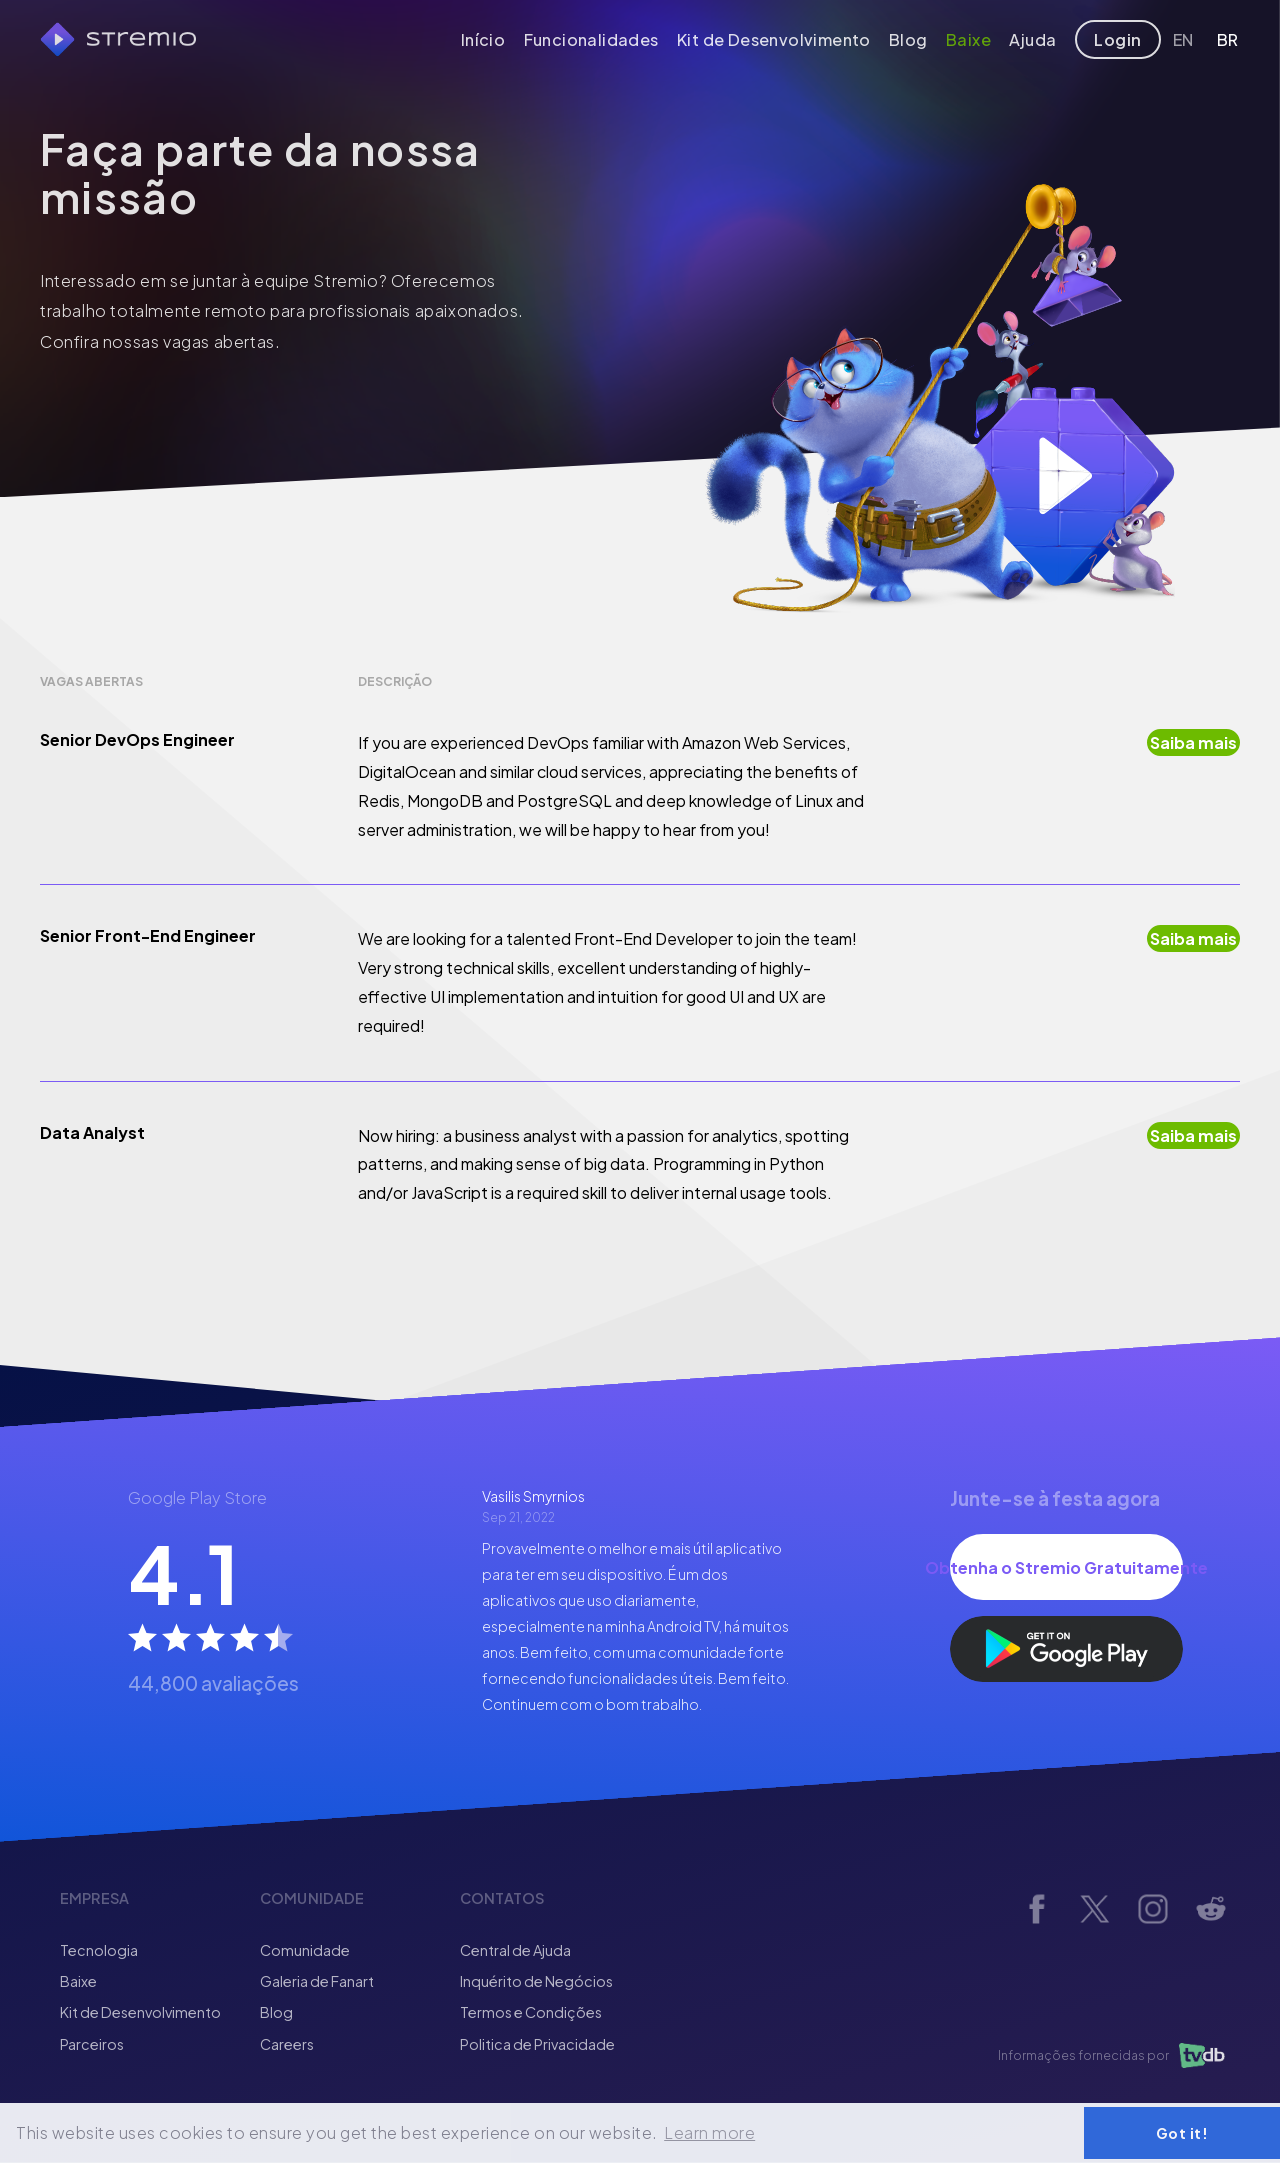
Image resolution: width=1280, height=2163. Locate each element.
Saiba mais (1193, 742)
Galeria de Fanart (317, 1981)
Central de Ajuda (515, 1950)
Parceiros (92, 2044)
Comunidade (305, 1950)
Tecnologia (99, 1950)
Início (518, 38)
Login (1123, 38)
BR (1224, 38)
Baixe (980, 38)
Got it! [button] (1182, 2133)
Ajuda (1044, 38)
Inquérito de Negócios (536, 1981)
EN (1187, 38)
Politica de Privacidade (537, 2044)
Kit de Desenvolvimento (791, 38)
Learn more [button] (709, 2132)
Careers (287, 2044)
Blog (920, 38)
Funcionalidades (620, 38)
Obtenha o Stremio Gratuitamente (1066, 1566)
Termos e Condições (531, 2012)
